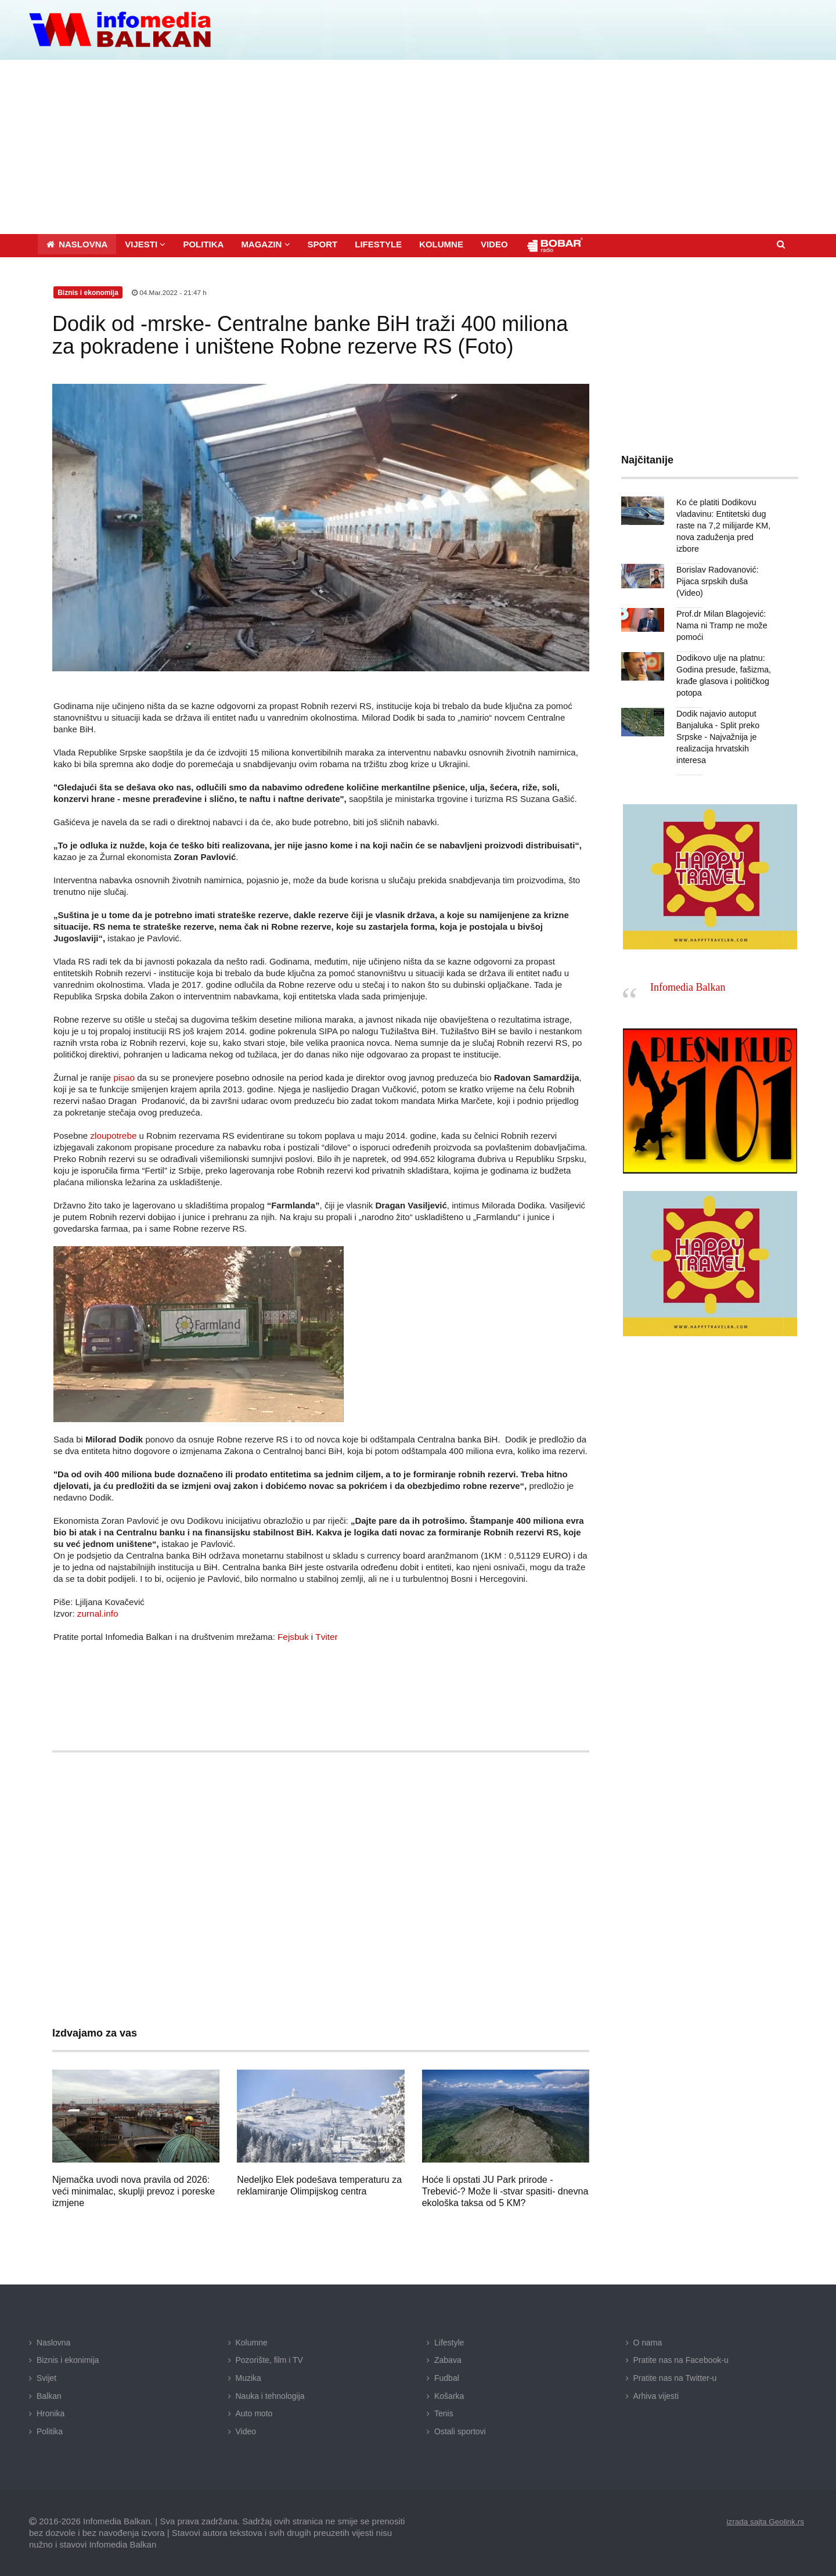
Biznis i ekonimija (68, 2359)
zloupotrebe (112, 1134)
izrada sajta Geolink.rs (763, 2520)
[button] (145, 243)
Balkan (49, 2394)
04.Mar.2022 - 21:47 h (170, 291)
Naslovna (53, 2341)
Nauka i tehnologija (270, 2394)
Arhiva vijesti (656, 2394)
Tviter (326, 1635)
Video (246, 2430)
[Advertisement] (418, 145)
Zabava (448, 2359)
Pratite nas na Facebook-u (681, 2359)
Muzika (248, 2376)
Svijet (46, 2376)
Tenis (443, 2412)
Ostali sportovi (460, 2430)
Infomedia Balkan (687, 975)
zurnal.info (97, 1612)
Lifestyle (449, 2341)
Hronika (50, 2412)
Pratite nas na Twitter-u (675, 2376)
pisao (123, 1076)
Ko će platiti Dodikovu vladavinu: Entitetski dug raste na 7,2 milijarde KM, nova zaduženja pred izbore (722, 524)
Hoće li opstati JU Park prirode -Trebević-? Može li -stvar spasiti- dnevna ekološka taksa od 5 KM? (505, 2190)
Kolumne (252, 2341)
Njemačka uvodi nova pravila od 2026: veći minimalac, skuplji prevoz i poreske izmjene (133, 2190)
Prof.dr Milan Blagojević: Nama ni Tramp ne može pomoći (720, 612)
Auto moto (254, 2412)
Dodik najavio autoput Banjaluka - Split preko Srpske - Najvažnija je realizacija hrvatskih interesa (717, 724)
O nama (647, 2341)
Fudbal (446, 2376)
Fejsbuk (293, 1635)
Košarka (449, 2394)
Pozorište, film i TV (269, 2359)
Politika (50, 2430)
